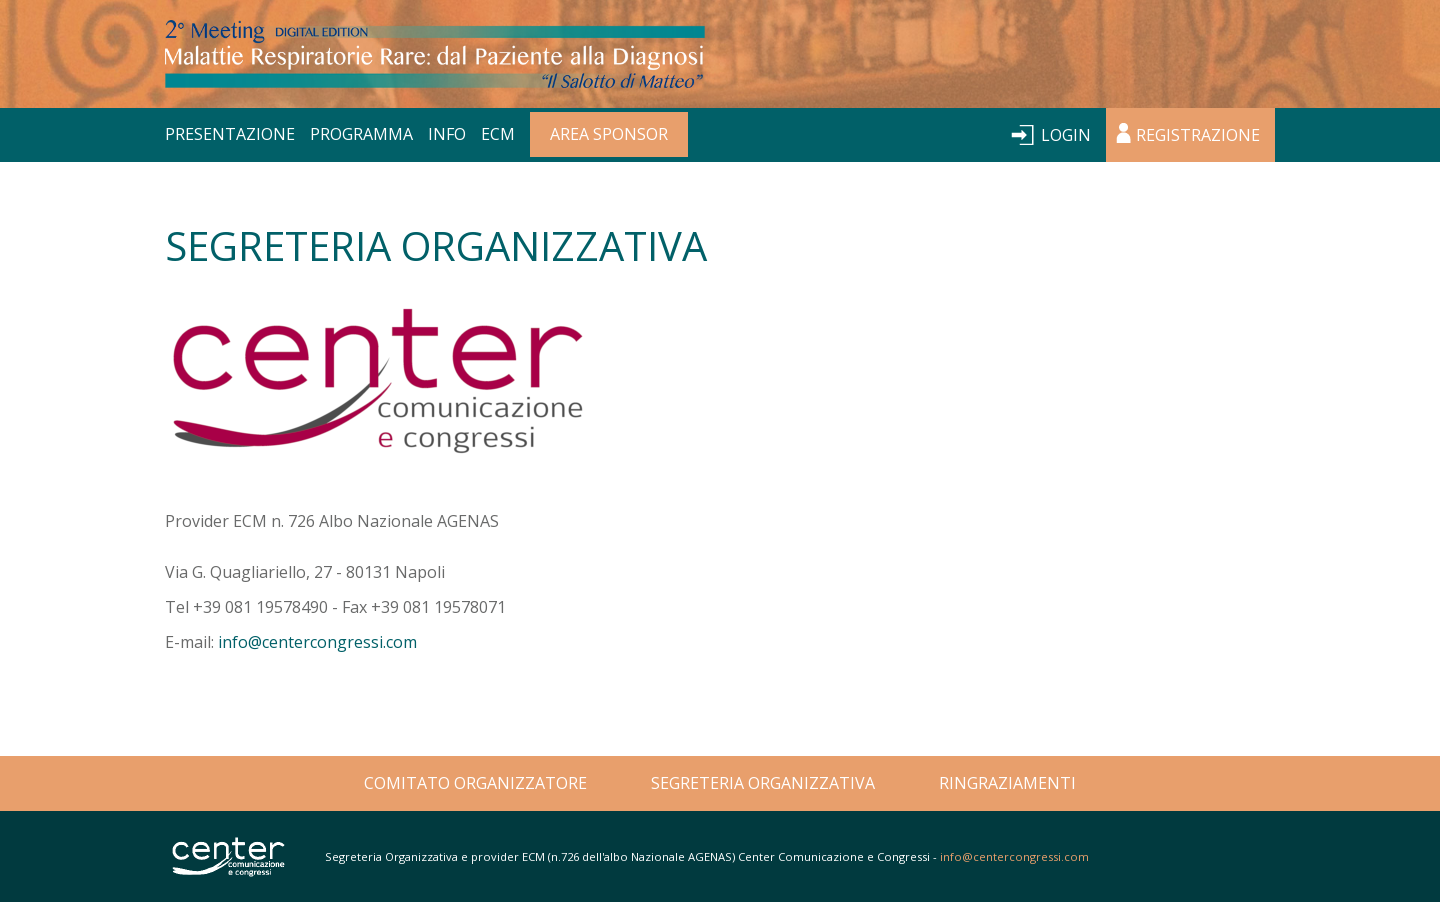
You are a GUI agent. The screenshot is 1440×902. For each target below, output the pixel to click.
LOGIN (1066, 135)
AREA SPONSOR (609, 134)
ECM (498, 134)
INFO (447, 134)
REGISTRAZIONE (1198, 135)
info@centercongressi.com (317, 642)
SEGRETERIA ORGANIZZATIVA (763, 783)
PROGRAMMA (361, 134)
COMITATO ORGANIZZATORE (475, 783)
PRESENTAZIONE (230, 134)
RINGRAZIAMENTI (1007, 783)
